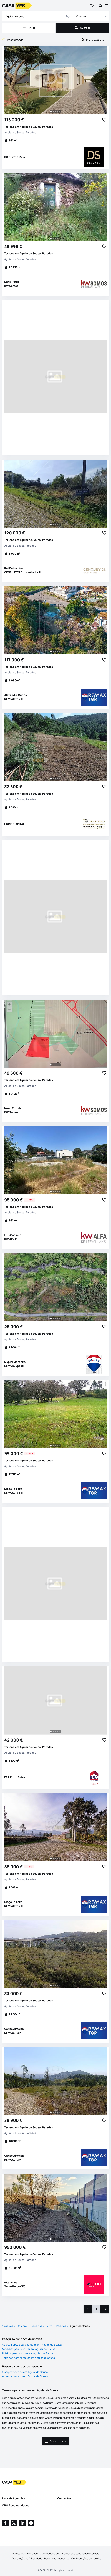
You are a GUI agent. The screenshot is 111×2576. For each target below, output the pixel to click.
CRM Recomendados (15, 2505)
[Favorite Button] (104, 119)
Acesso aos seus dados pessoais (80, 2553)
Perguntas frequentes (56, 2558)
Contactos (64, 2498)
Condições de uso (50, 2553)
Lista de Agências (13, 2498)
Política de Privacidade (25, 2553)
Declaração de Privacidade (27, 2558)
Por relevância (92, 40)
